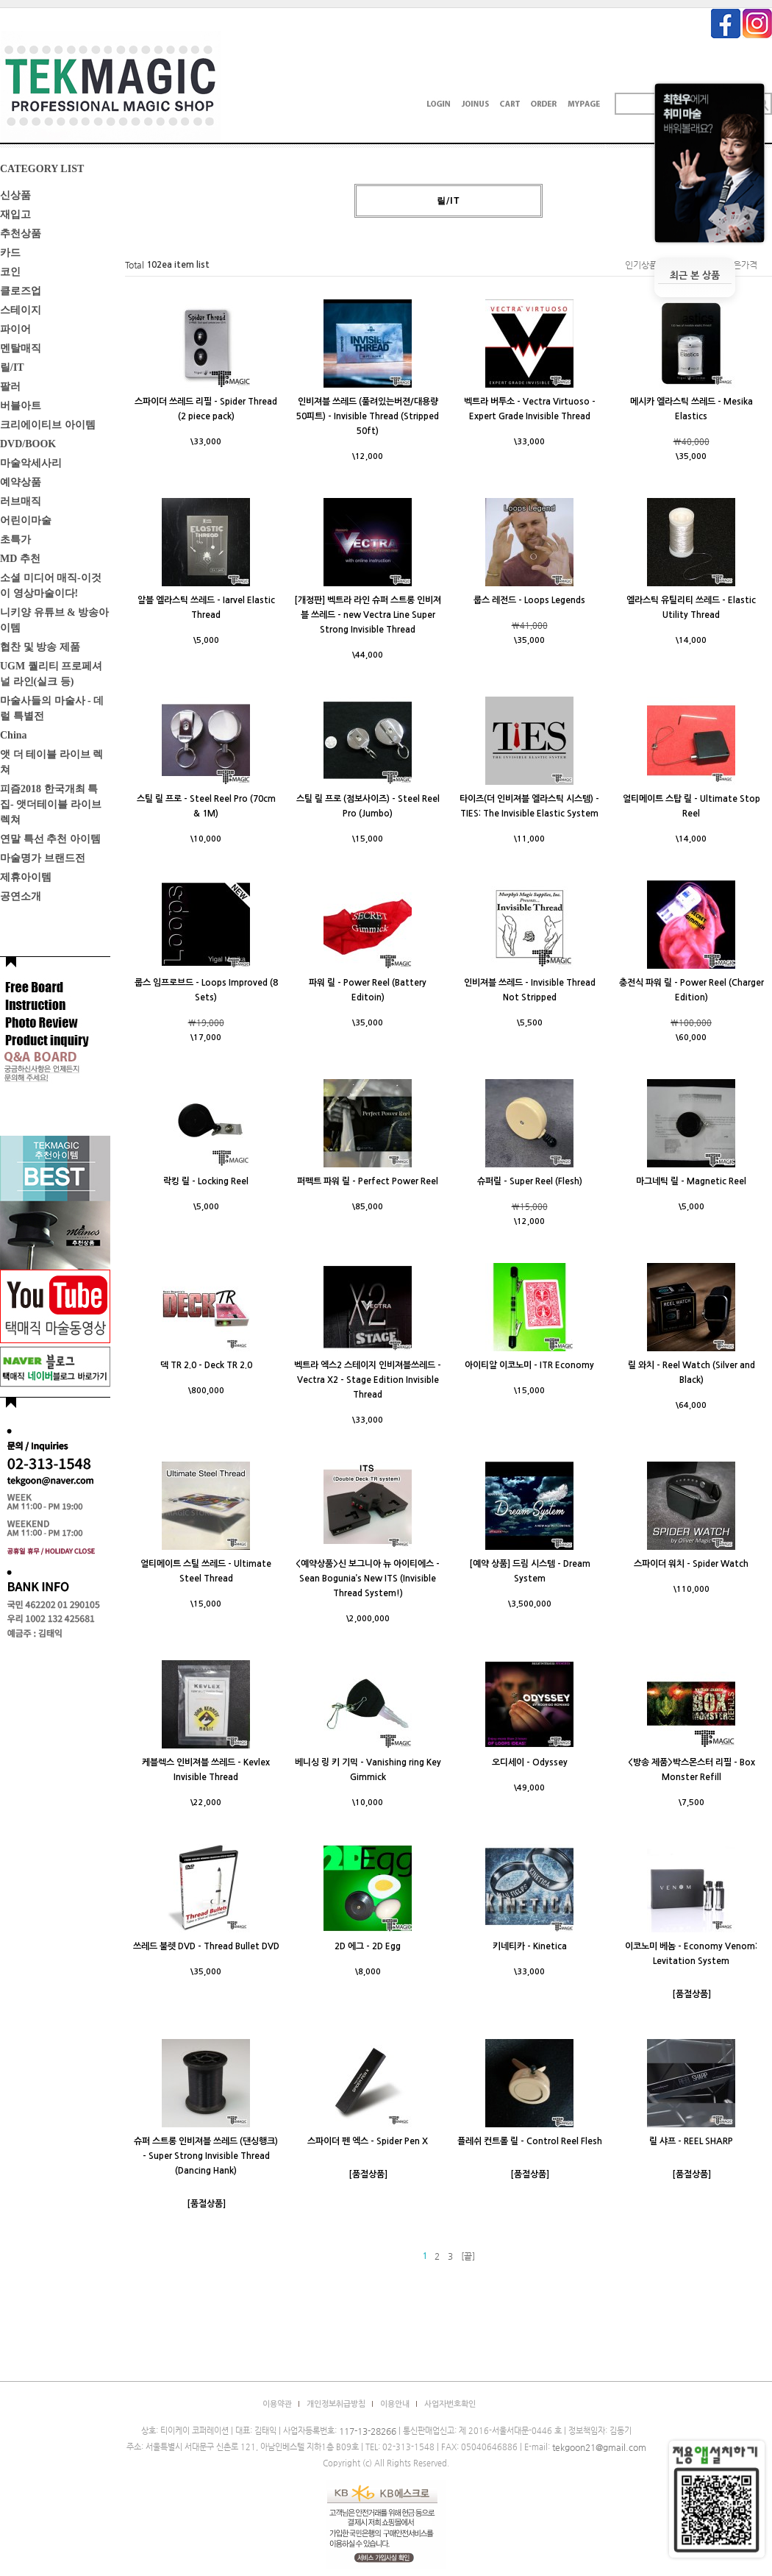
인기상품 (641, 265)
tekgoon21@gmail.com (599, 2447)
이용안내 (395, 2404)
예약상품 (20, 482)
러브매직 (20, 501)
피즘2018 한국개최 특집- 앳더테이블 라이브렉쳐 (50, 804)
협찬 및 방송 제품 (40, 646)
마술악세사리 (31, 463)
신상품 (15, 195)
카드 (10, 252)
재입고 (15, 214)
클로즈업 (20, 290)
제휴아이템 (25, 877)
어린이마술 (25, 520)
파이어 (15, 329)
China (13, 735)
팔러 (10, 386)
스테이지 (20, 310)
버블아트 (20, 405)
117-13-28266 (367, 2431)
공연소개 (20, 896)
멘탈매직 (20, 348)
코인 (10, 271)
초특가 (15, 539)
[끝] (468, 2256)
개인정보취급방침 (336, 2404)
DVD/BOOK (28, 443)
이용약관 (277, 2404)
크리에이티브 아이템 (48, 424)
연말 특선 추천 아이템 (50, 838)
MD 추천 (20, 558)
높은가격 (741, 265)
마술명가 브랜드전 (42, 858)
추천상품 (20, 233)
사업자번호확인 (450, 2404)
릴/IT (12, 367)
